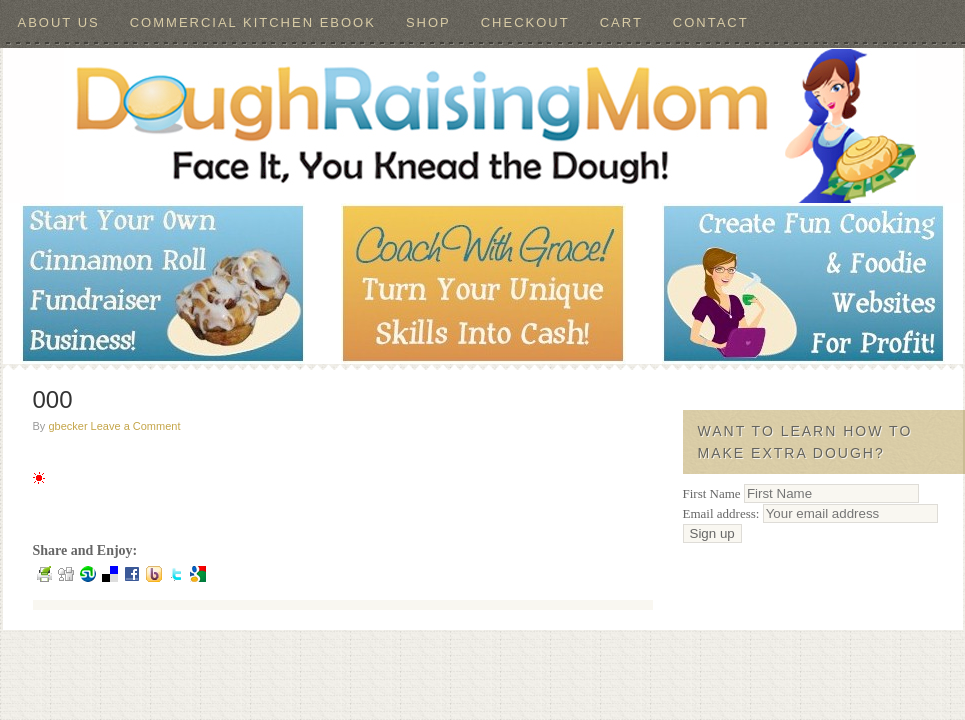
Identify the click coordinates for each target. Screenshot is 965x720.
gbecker (67, 426)
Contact (711, 22)
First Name (712, 493)
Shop (428, 22)
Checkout (525, 22)
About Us (59, 22)
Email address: (810, 513)
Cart (621, 22)
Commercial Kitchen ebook (253, 22)
